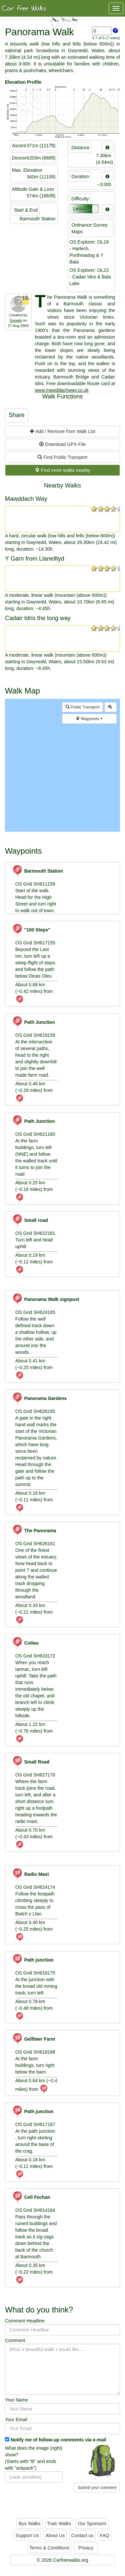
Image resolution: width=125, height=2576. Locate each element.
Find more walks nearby (62, 470)
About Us (55, 2535)
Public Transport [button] (82, 707)
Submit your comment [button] (97, 2487)
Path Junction (33, 1022)
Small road (30, 1220)
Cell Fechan (31, 2197)
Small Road (30, 1762)
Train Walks (59, 2523)
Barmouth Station (37, 871)
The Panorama (34, 1530)
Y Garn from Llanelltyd (34, 558)
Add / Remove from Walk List (62, 431)
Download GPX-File (62, 444)
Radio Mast (30, 1874)
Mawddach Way (26, 498)
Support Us (27, 2535)
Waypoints (89, 718)
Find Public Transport (62, 457)
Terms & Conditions (49, 2547)
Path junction (33, 1960)
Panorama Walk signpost (45, 1299)
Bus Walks (29, 2523)
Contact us (82, 2535)
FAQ (104, 2535)
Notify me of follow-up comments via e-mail (58, 2439)
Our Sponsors (92, 2523)
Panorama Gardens (39, 1398)
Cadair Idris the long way (38, 618)
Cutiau (25, 1643)
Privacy (86, 2547)
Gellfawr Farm (33, 2039)
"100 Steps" (31, 929)
